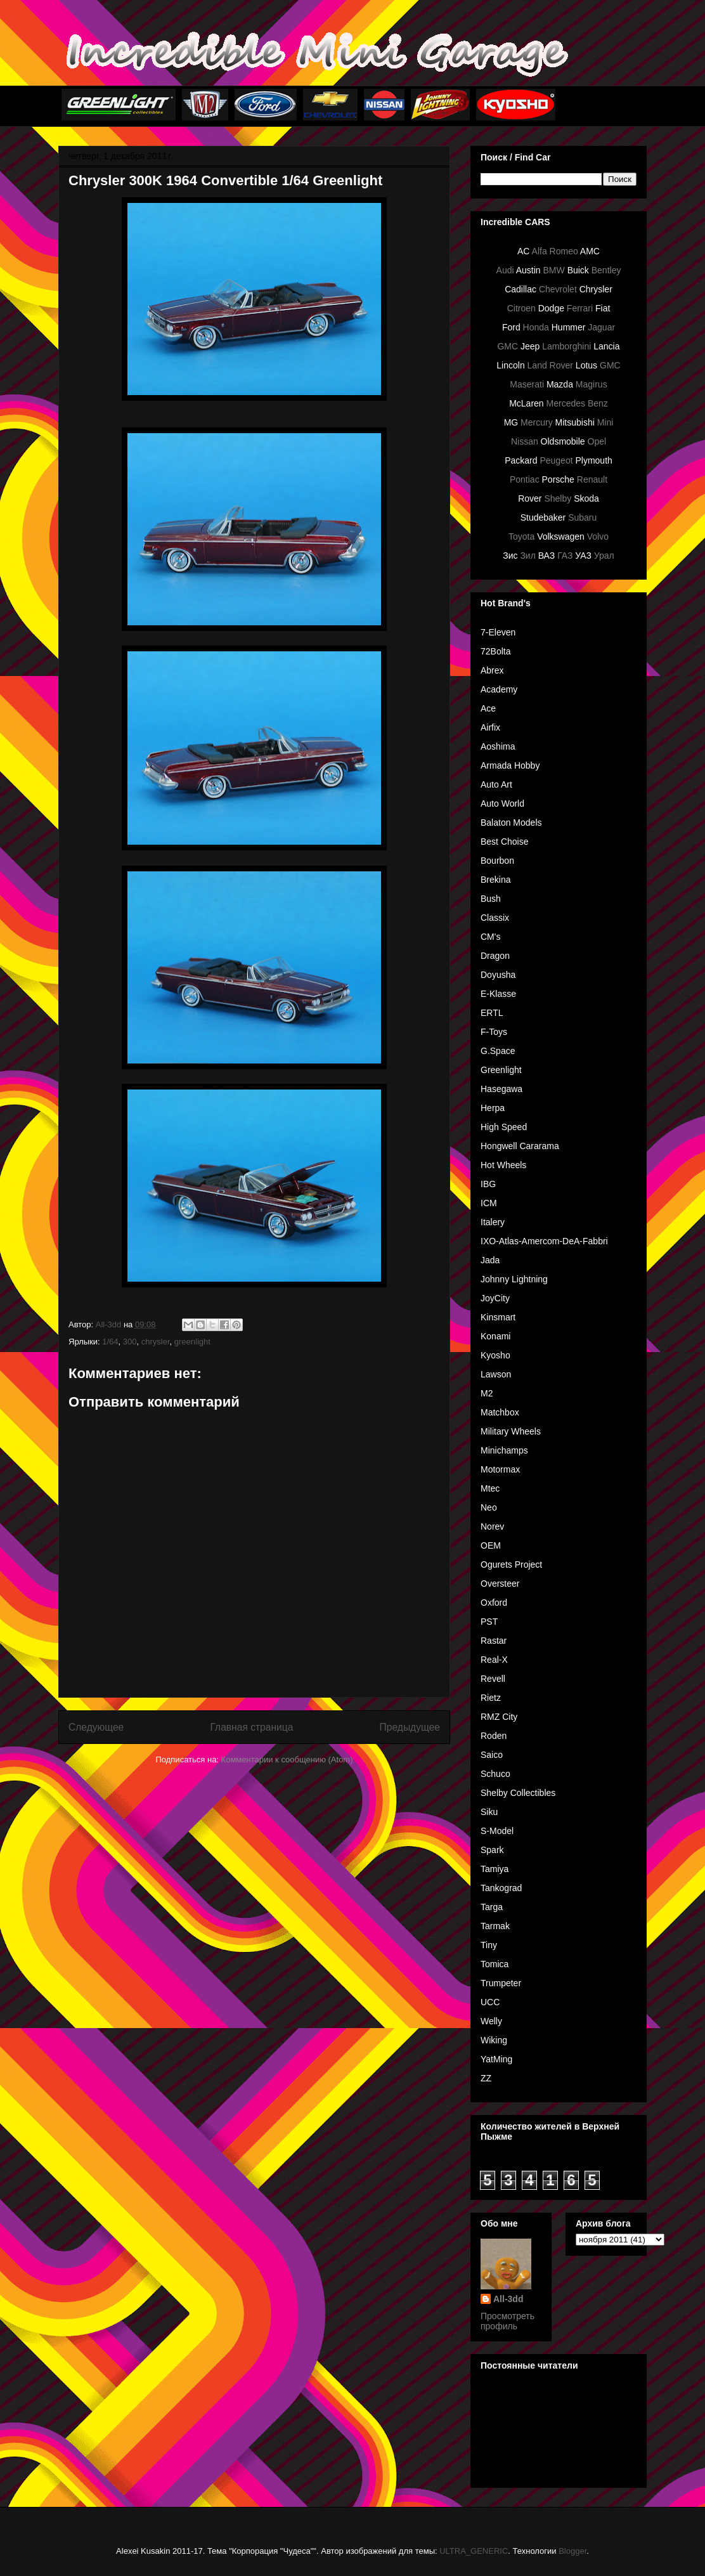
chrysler (155, 1341)
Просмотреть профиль (507, 2321)
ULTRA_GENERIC (473, 2551)
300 (130, 1341)
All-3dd (508, 2299)
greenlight (192, 1341)
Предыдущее (410, 1727)
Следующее (96, 1727)
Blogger (572, 2551)
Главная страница (251, 1727)
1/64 (110, 1341)
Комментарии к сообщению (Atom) (287, 1759)
